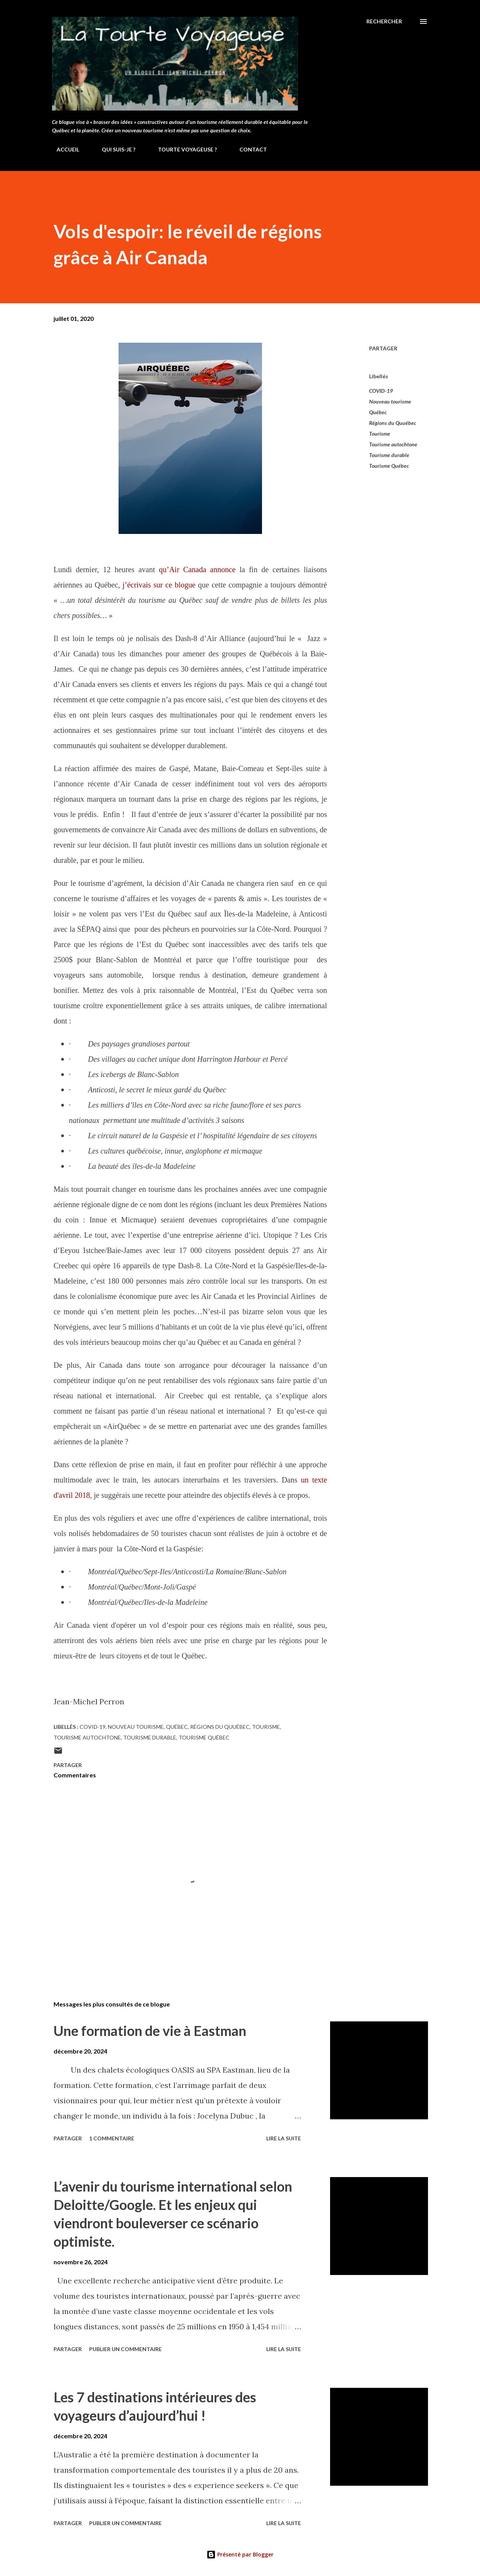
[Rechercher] (384, 21)
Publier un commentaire (125, 2349)
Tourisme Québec (389, 465)
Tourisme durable (389, 455)
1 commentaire (111, 2138)
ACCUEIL (63, 149)
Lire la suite (283, 2138)
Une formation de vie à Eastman (150, 2030)
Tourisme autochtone (393, 444)
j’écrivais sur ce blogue (158, 585)
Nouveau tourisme (390, 401)
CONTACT (248, 149)
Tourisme (379, 433)
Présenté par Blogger (240, 2554)
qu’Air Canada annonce (197, 569)
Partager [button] (383, 348)
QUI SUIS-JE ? (114, 149)
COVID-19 (381, 390)
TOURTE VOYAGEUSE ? (182, 149)
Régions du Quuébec (392, 423)
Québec (378, 412)
